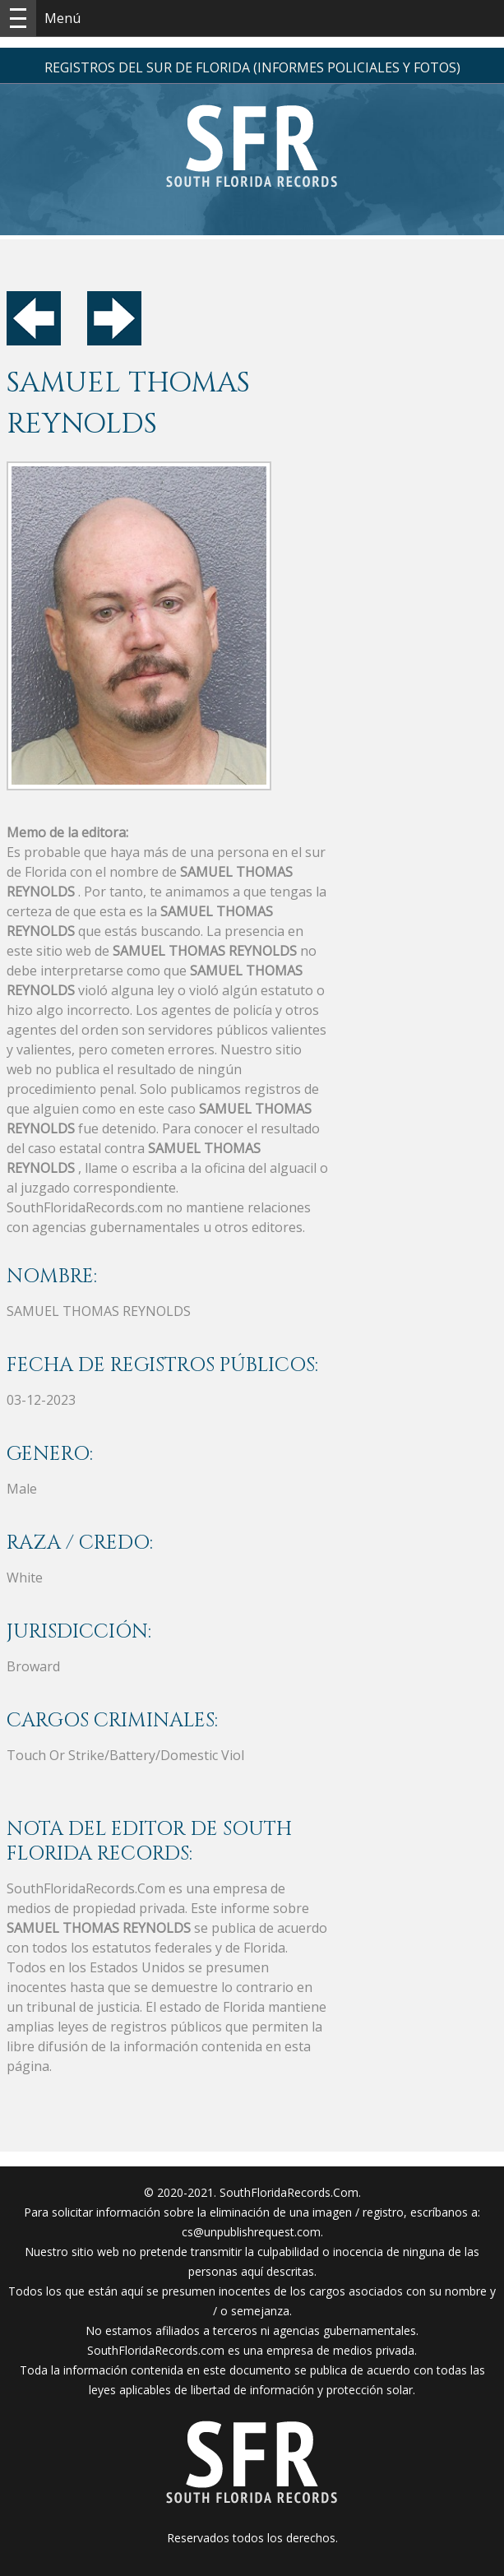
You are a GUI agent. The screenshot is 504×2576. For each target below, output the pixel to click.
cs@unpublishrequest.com (251, 2232)
